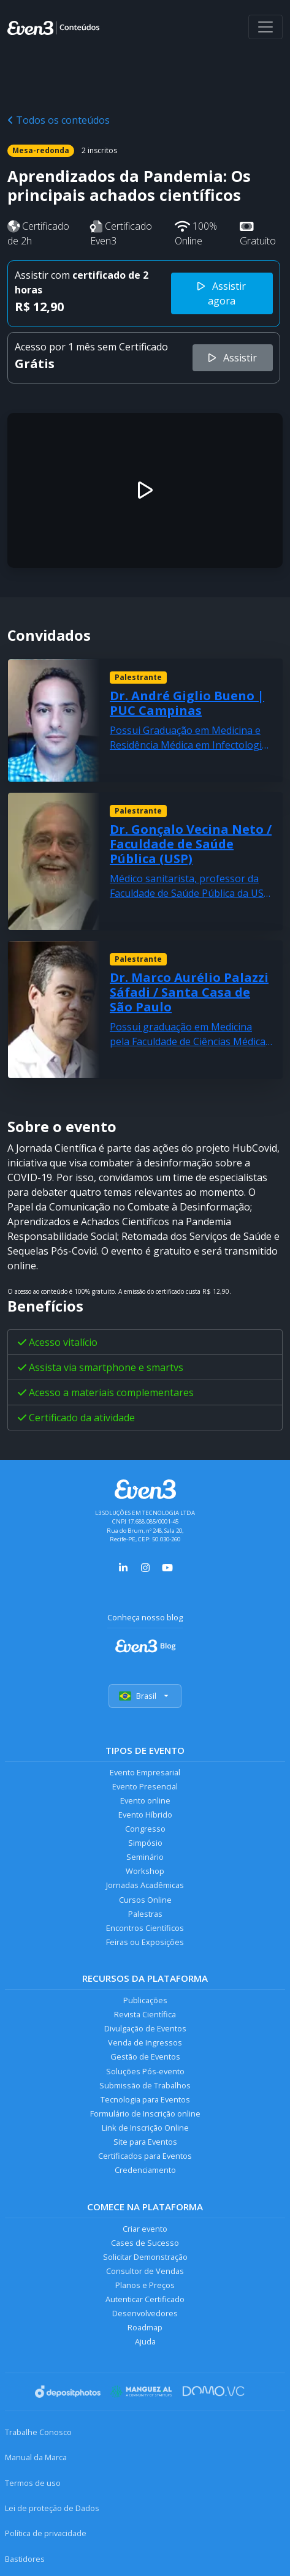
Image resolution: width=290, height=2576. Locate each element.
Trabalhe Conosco (38, 2432)
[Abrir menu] (265, 27)
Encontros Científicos (145, 1927)
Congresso (145, 1828)
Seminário (145, 1856)
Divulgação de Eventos (145, 2028)
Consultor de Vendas (145, 2270)
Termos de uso (33, 2482)
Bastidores (25, 2558)
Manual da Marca (36, 2457)
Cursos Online (145, 1899)
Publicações (145, 2000)
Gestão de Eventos (145, 2056)
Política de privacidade (45, 2533)
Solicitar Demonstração (145, 2256)
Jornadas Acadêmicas (145, 1884)
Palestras (145, 1913)
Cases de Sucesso (145, 2242)
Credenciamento (145, 2169)
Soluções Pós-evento (145, 2071)
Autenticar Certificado (145, 2299)
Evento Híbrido (145, 1814)
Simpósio (145, 1842)
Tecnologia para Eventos (145, 2099)
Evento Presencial (145, 1786)
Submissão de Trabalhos (145, 2085)
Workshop (145, 1870)
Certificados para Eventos (145, 2155)
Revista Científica (145, 2014)
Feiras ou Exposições (145, 1941)
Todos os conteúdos (58, 120)
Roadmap (145, 2327)
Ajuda (145, 2341)
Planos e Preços (145, 2285)
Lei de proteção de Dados (52, 2508)
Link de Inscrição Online (145, 2127)
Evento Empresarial (145, 1772)
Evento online (145, 1800)
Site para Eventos (145, 2141)
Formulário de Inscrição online (145, 2113)
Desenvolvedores (145, 2313)
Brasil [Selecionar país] (145, 1695)
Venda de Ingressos (145, 2042)
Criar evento (145, 2228)
